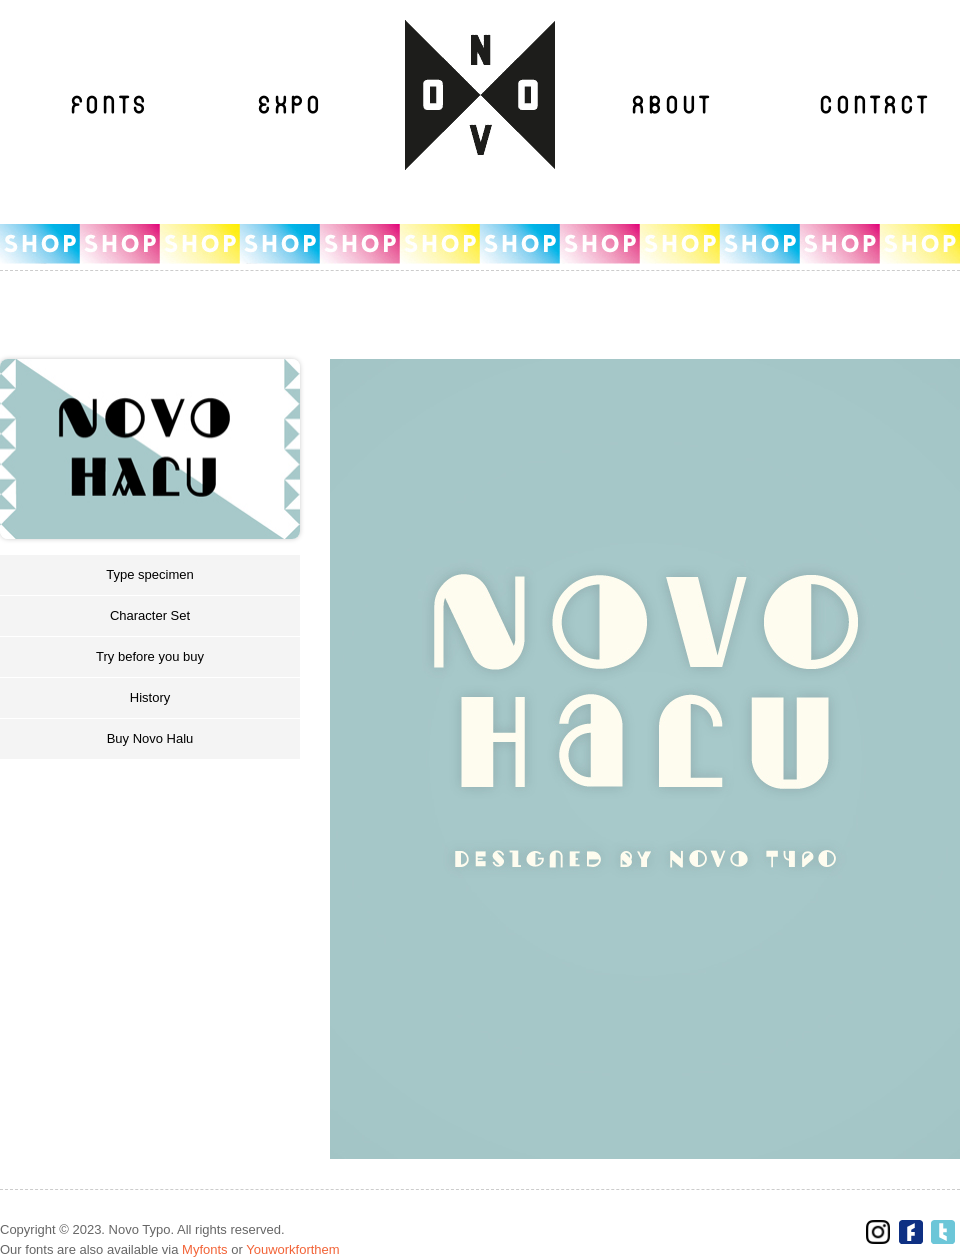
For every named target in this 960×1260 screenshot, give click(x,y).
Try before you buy (150, 656)
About (671, 105)
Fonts (109, 105)
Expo (290, 105)
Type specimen (149, 574)
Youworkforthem (292, 1249)
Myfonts (205, 1249)
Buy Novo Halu (150, 738)
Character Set (150, 615)
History (150, 697)
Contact (874, 105)
